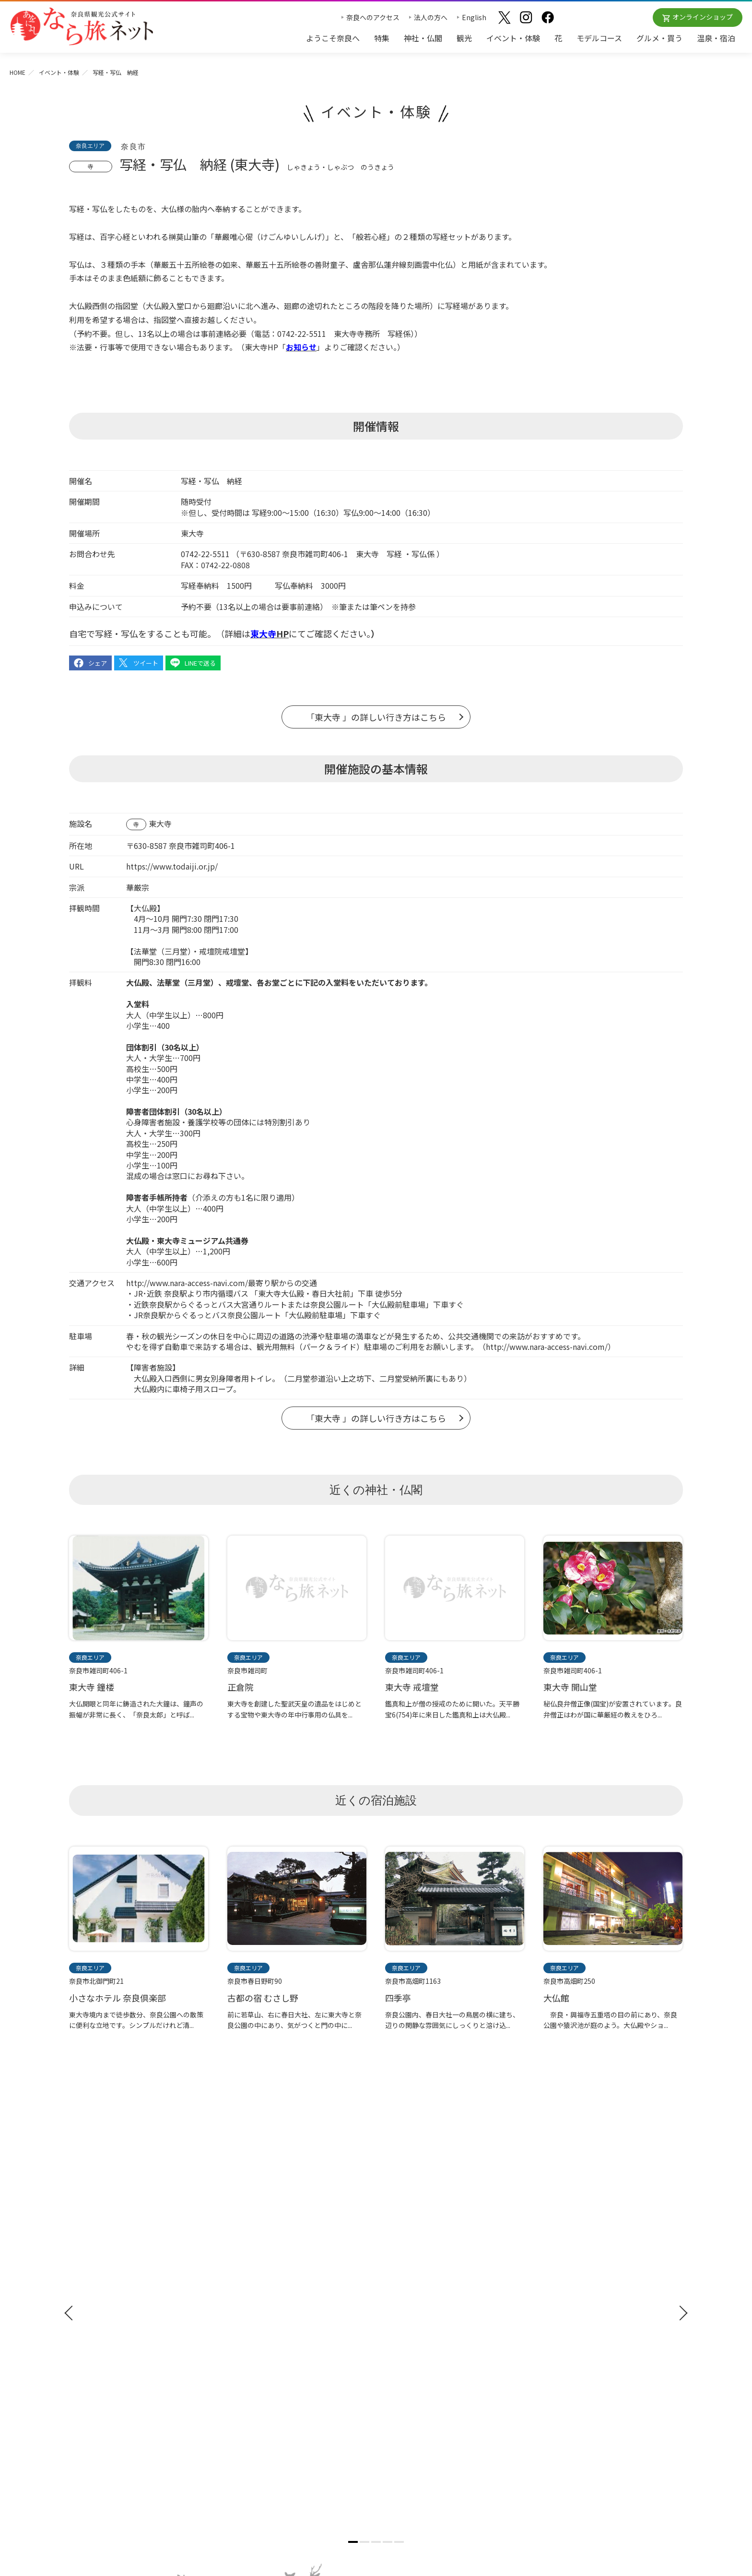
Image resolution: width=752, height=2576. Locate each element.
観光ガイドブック (103, 2284)
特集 (381, 38)
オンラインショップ (702, 17)
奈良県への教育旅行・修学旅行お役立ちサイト (604, 2284)
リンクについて (557, 2368)
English (474, 17)
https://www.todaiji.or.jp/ (172, 866)
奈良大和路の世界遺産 (414, 2266)
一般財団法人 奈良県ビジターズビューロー (577, 2388)
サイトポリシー (557, 2354)
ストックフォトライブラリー (578, 2298)
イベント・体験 (513, 38)
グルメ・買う (659, 38)
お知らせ (546, 2249)
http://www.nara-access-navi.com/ (187, 1282)
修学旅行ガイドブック (112, 2302)
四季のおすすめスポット (418, 2280)
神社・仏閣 (423, 38)
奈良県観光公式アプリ (112, 2320)
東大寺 (160, 823)
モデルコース (599, 38)
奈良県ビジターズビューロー (376, 2455)
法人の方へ (430, 17)
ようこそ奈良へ (333, 38)
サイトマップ (554, 2340)
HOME (17, 72)
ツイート (145, 663)
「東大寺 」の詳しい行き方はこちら (376, 717)
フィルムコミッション (567, 2312)
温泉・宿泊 (716, 38)
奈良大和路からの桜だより (421, 2322)
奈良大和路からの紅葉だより (424, 2309)
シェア (97, 663)
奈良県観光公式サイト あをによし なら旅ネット (81, 26)
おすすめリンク (406, 2249)
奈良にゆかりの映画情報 (571, 2326)
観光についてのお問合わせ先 (424, 2295)
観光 (464, 38)
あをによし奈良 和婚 (414, 2336)
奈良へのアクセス (373, 17)
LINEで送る (200, 663)
